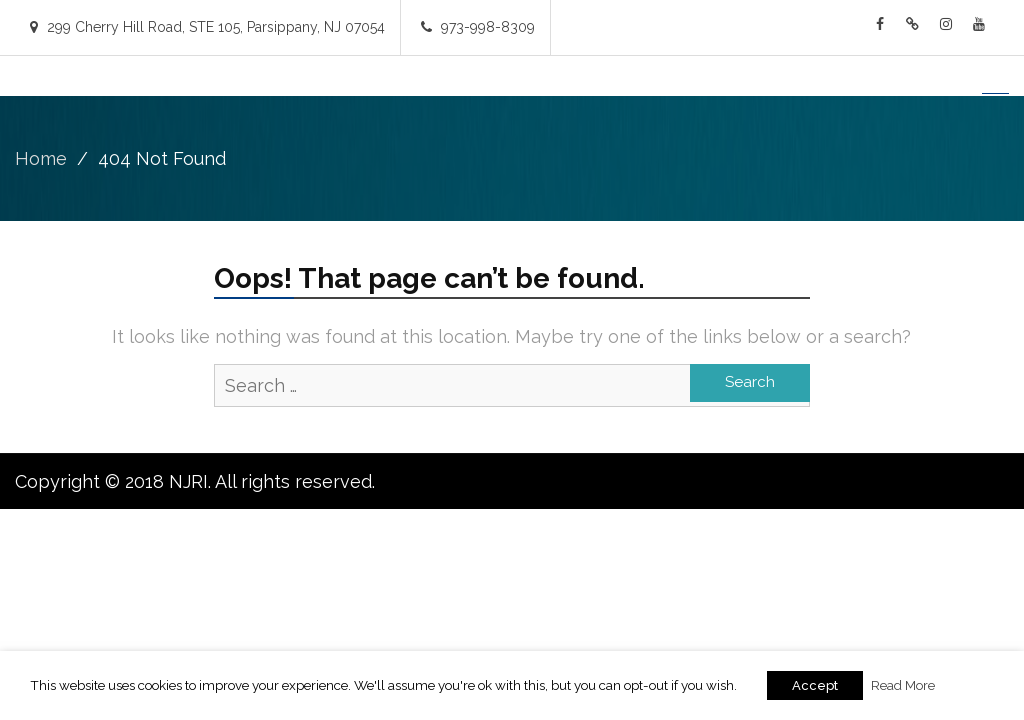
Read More (903, 685)
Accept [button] (815, 685)
